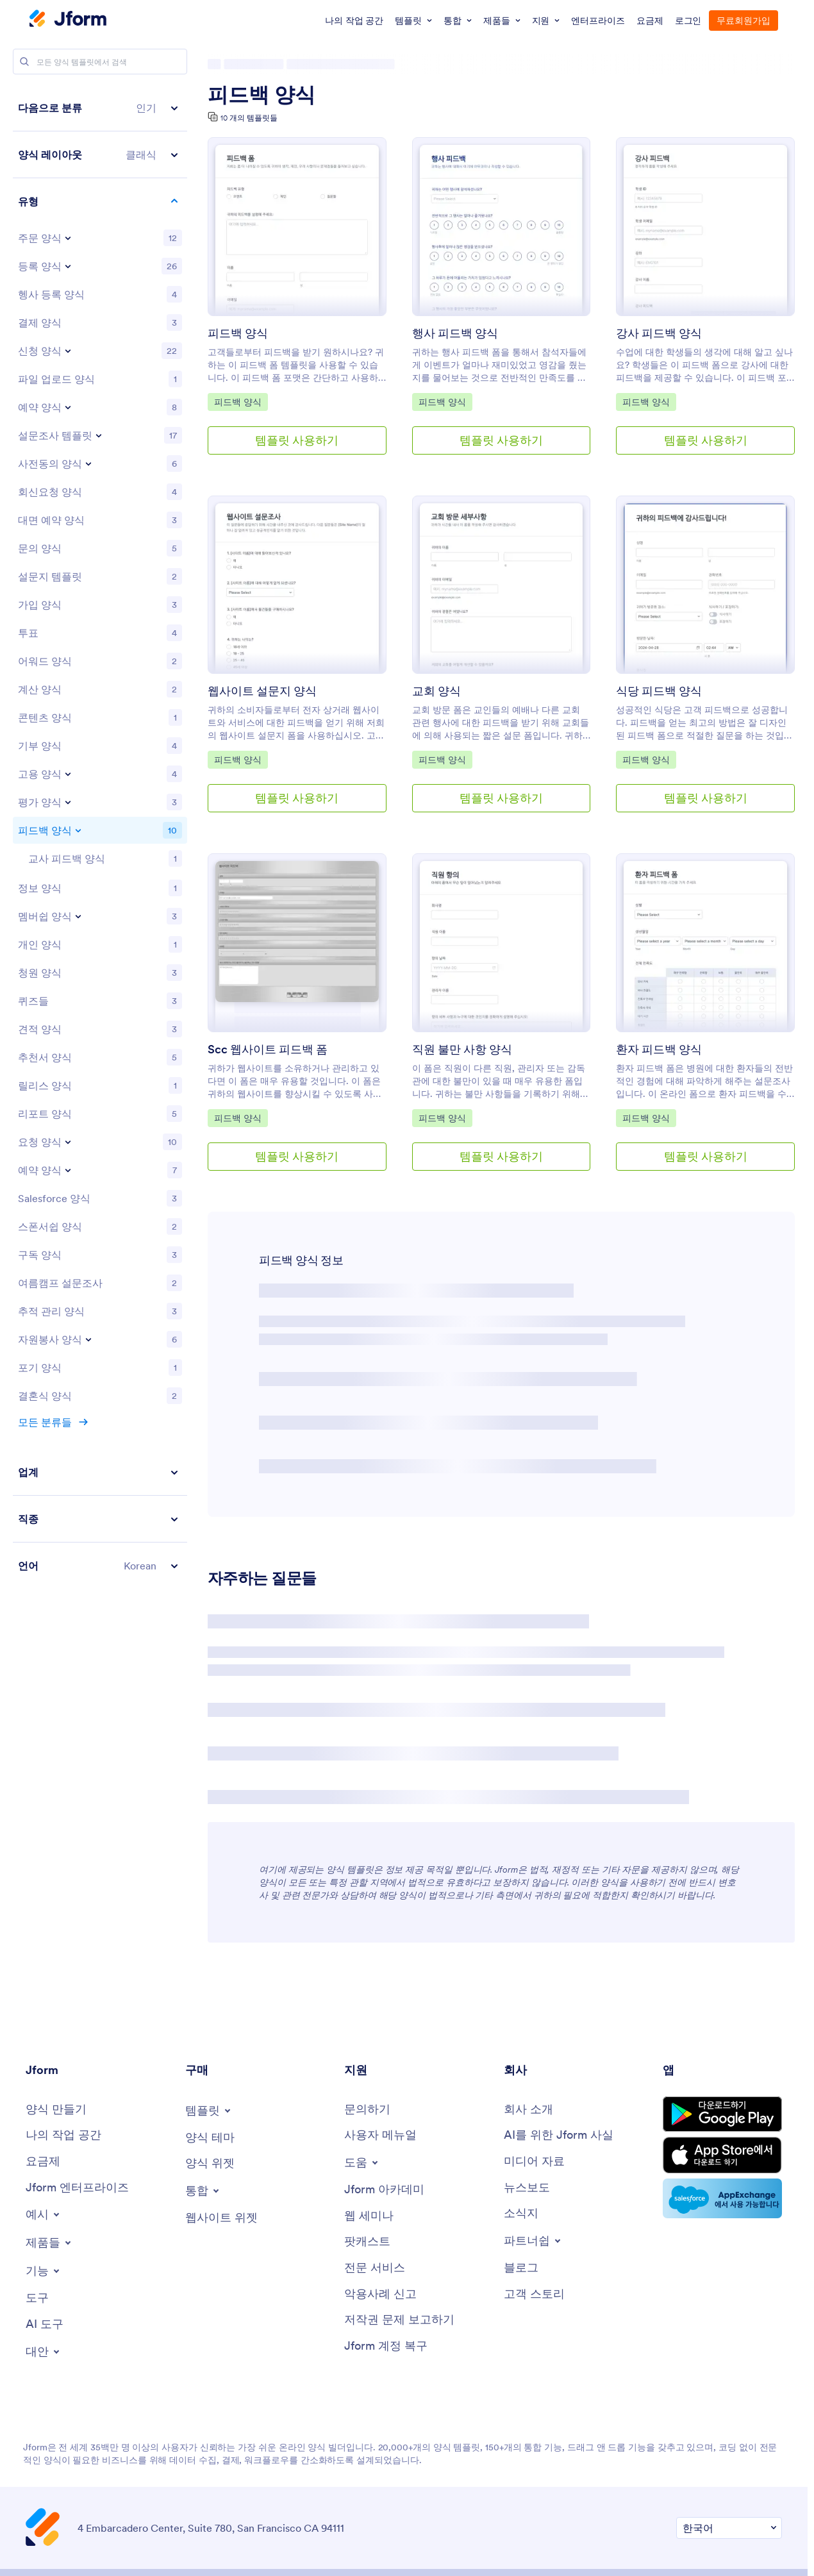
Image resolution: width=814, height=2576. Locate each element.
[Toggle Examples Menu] (44, 2214)
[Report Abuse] (380, 2294)
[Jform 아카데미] (384, 2190)
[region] (100, 837)
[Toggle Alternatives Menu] (44, 2352)
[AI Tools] (44, 2324)
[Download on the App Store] (722, 2155)
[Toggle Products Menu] (49, 2243)
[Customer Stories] (534, 2294)
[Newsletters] (521, 2213)
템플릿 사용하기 (296, 440)
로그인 (688, 20)
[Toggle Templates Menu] (209, 2110)
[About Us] (528, 2109)
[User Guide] (380, 2135)
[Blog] (521, 2268)
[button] (100, 108)
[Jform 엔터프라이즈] (77, 2188)
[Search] (24, 61)
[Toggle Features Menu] (44, 2271)
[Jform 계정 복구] (386, 2346)
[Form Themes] (210, 2138)
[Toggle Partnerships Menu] (533, 2241)
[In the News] (527, 2188)
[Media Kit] (534, 2161)
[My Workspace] (63, 2135)
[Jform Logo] (67, 19)
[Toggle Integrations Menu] (203, 2191)
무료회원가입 (743, 20)
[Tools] (37, 2298)
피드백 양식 (261, 95)
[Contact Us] (367, 2109)
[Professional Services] (374, 2268)
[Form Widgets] (210, 2163)
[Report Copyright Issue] (399, 2320)
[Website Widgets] (221, 2218)
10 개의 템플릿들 (249, 117)
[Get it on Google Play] (722, 2114)
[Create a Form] (56, 2109)
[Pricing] (43, 2161)
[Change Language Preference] (729, 2528)
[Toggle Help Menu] (362, 2162)
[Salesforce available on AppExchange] (722, 2198)
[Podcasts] (367, 2242)
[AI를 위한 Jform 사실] (558, 2135)
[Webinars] (369, 2216)
